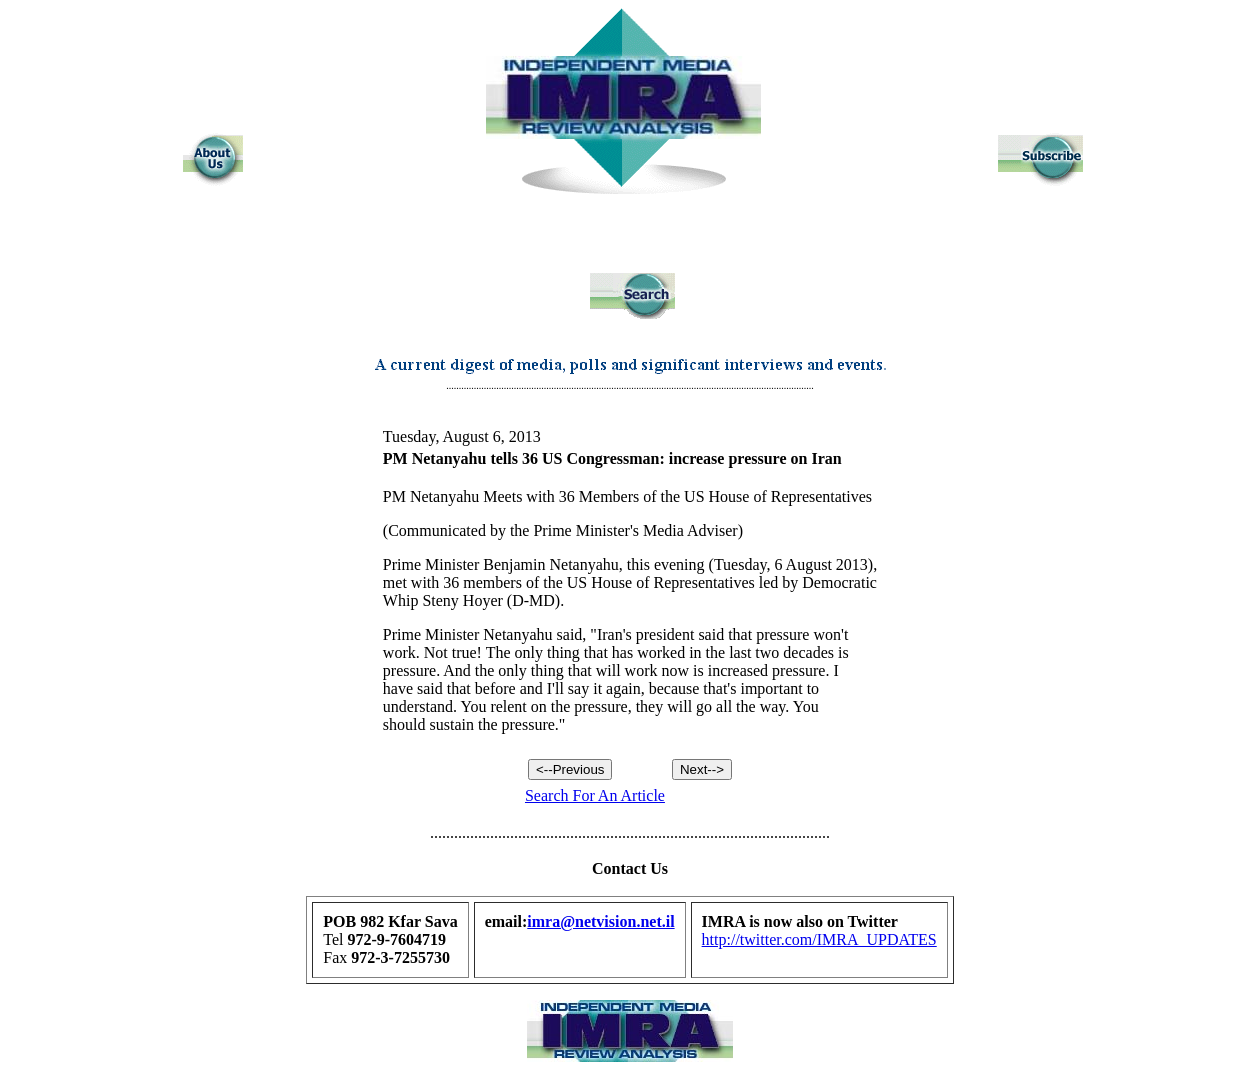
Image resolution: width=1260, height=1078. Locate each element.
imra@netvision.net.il (600, 921)
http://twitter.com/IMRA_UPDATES (819, 939)
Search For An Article (595, 795)
